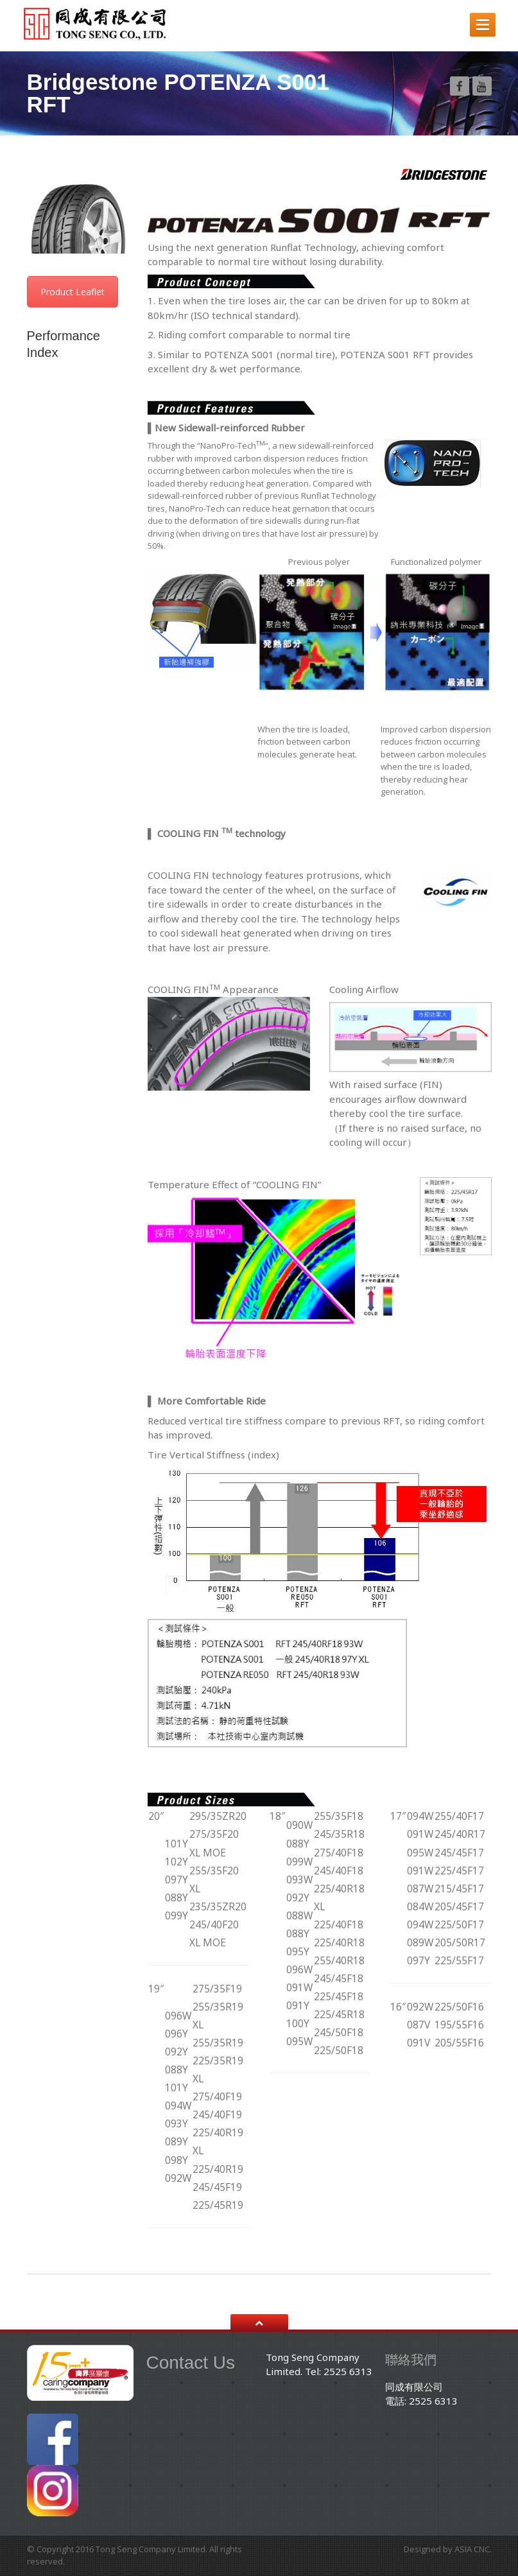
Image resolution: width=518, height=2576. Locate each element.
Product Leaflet (72, 292)
